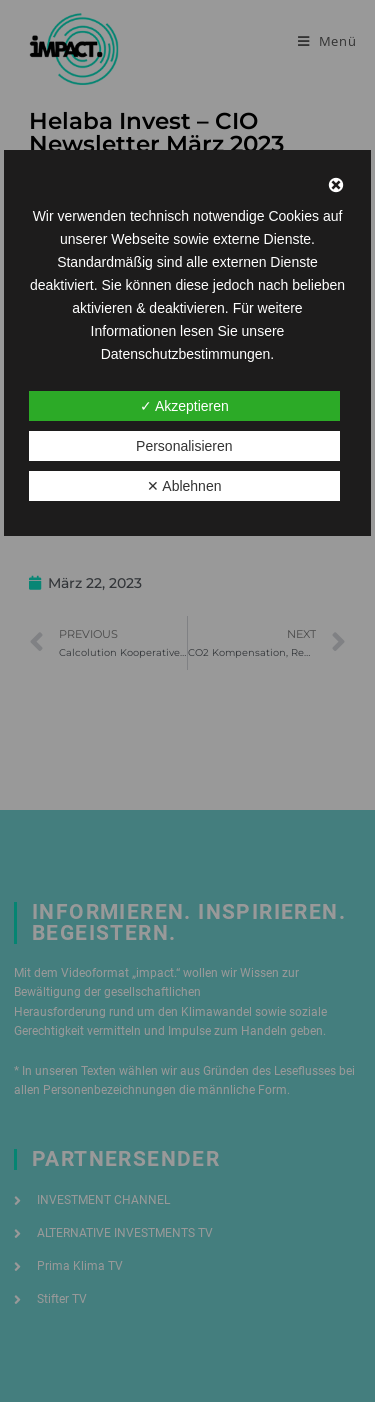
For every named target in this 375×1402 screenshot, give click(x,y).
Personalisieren (184, 446)
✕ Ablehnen (184, 486)
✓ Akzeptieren (184, 406)
